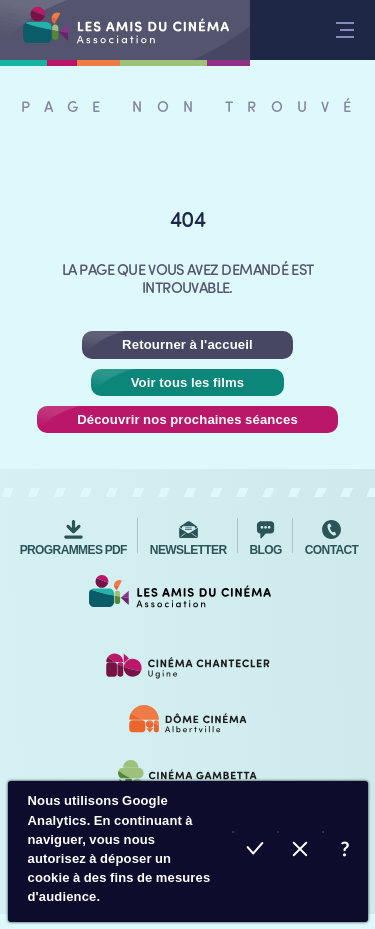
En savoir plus (345, 851)
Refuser (300, 851)
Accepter (255, 851)
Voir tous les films (188, 382)
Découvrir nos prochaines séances (187, 419)
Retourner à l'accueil (187, 344)
